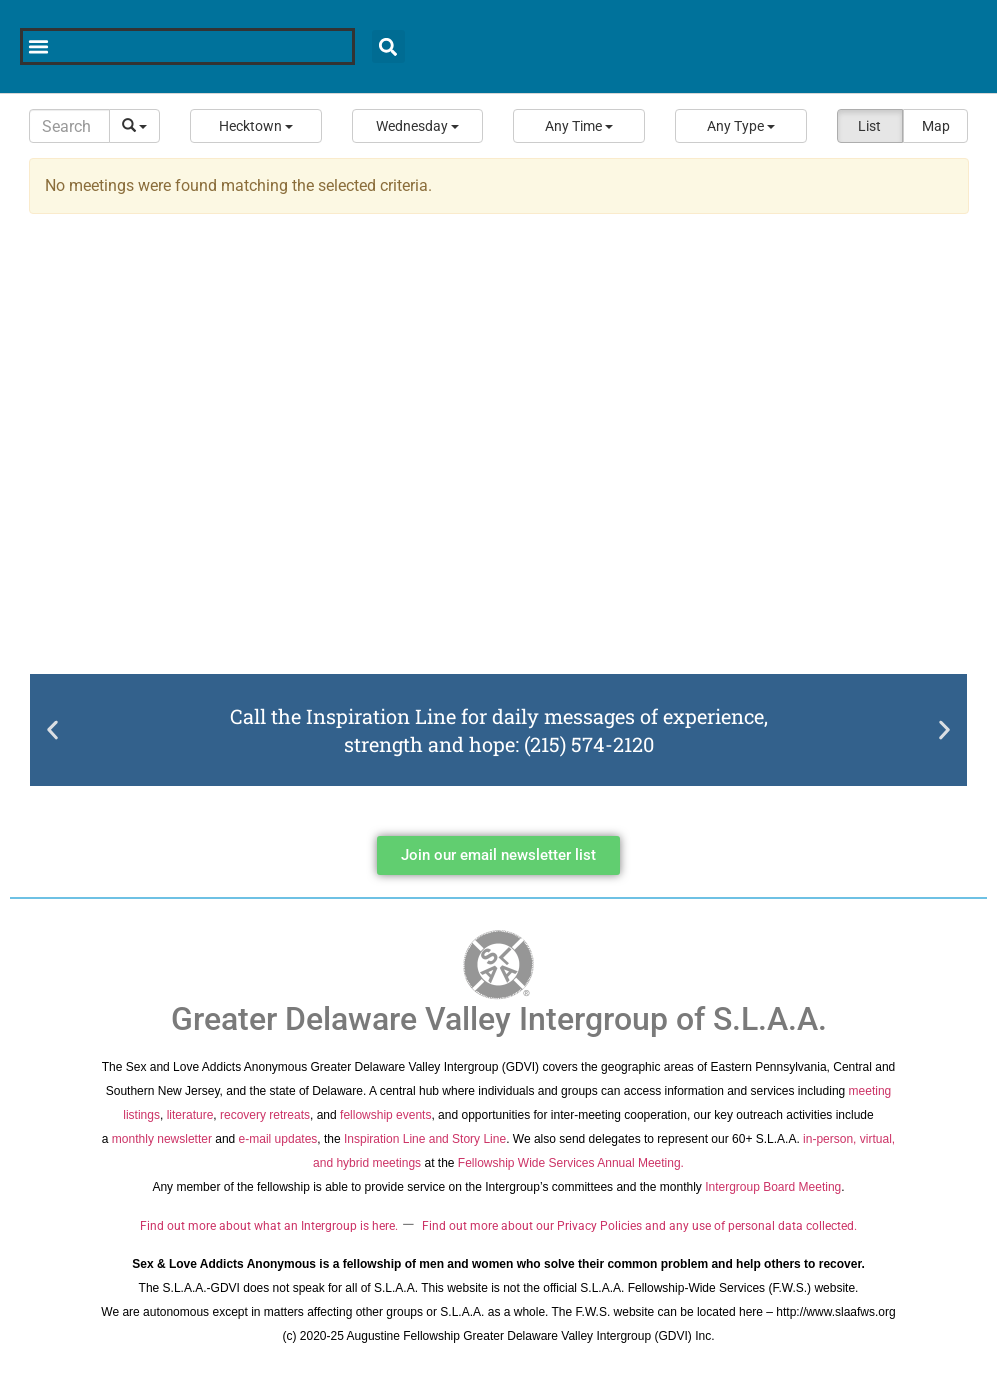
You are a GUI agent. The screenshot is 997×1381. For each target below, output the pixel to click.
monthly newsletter (162, 1139)
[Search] (70, 126)
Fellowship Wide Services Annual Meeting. (571, 1163)
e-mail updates (278, 1139)
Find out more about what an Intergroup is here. (269, 1226)
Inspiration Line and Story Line (425, 1139)
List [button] (869, 126)
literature (190, 1115)
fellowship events (385, 1115)
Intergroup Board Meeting (773, 1187)
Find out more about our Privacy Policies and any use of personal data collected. (639, 1226)
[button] (256, 126)
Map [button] (936, 126)
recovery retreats (265, 1115)
